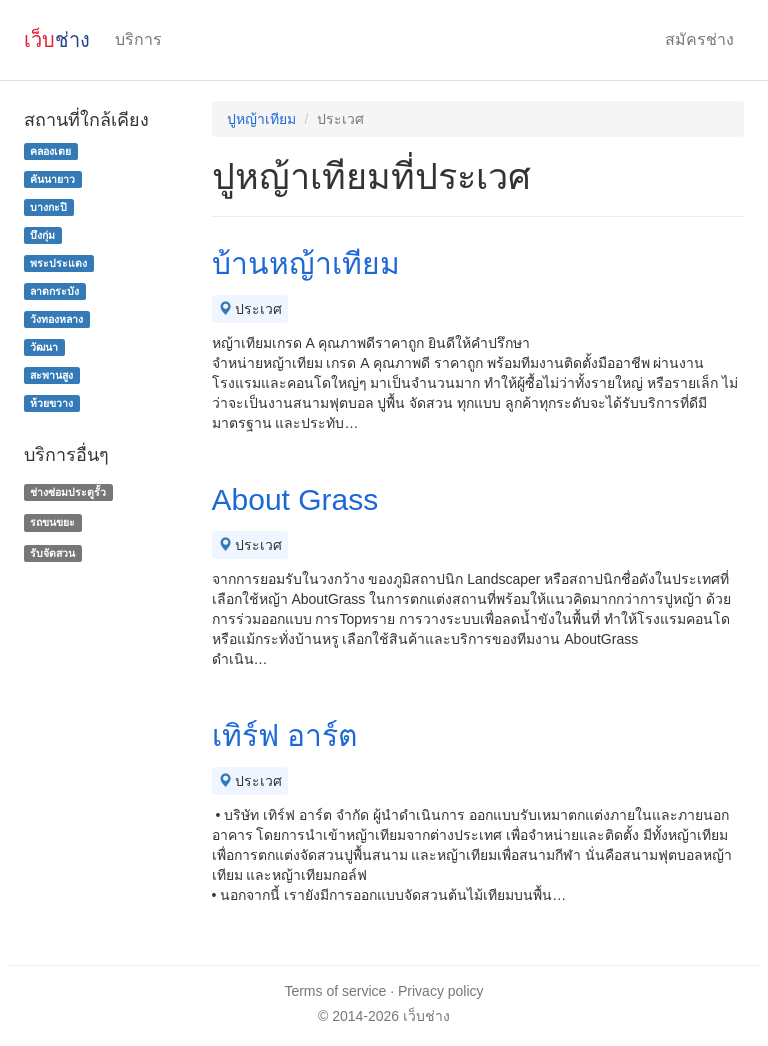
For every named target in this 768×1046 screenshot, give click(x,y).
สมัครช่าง (699, 39)
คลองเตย (50, 151)
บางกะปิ (48, 207)
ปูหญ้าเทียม (261, 119)
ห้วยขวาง (51, 403)
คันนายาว (52, 179)
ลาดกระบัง (54, 291)
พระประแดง (58, 263)
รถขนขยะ (52, 522)
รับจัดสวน (52, 553)
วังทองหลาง (56, 319)
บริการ (138, 39)
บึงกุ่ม (42, 235)
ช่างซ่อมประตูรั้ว (68, 492)
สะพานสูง (51, 375)
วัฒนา (44, 347)
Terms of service (335, 991)
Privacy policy (441, 991)
